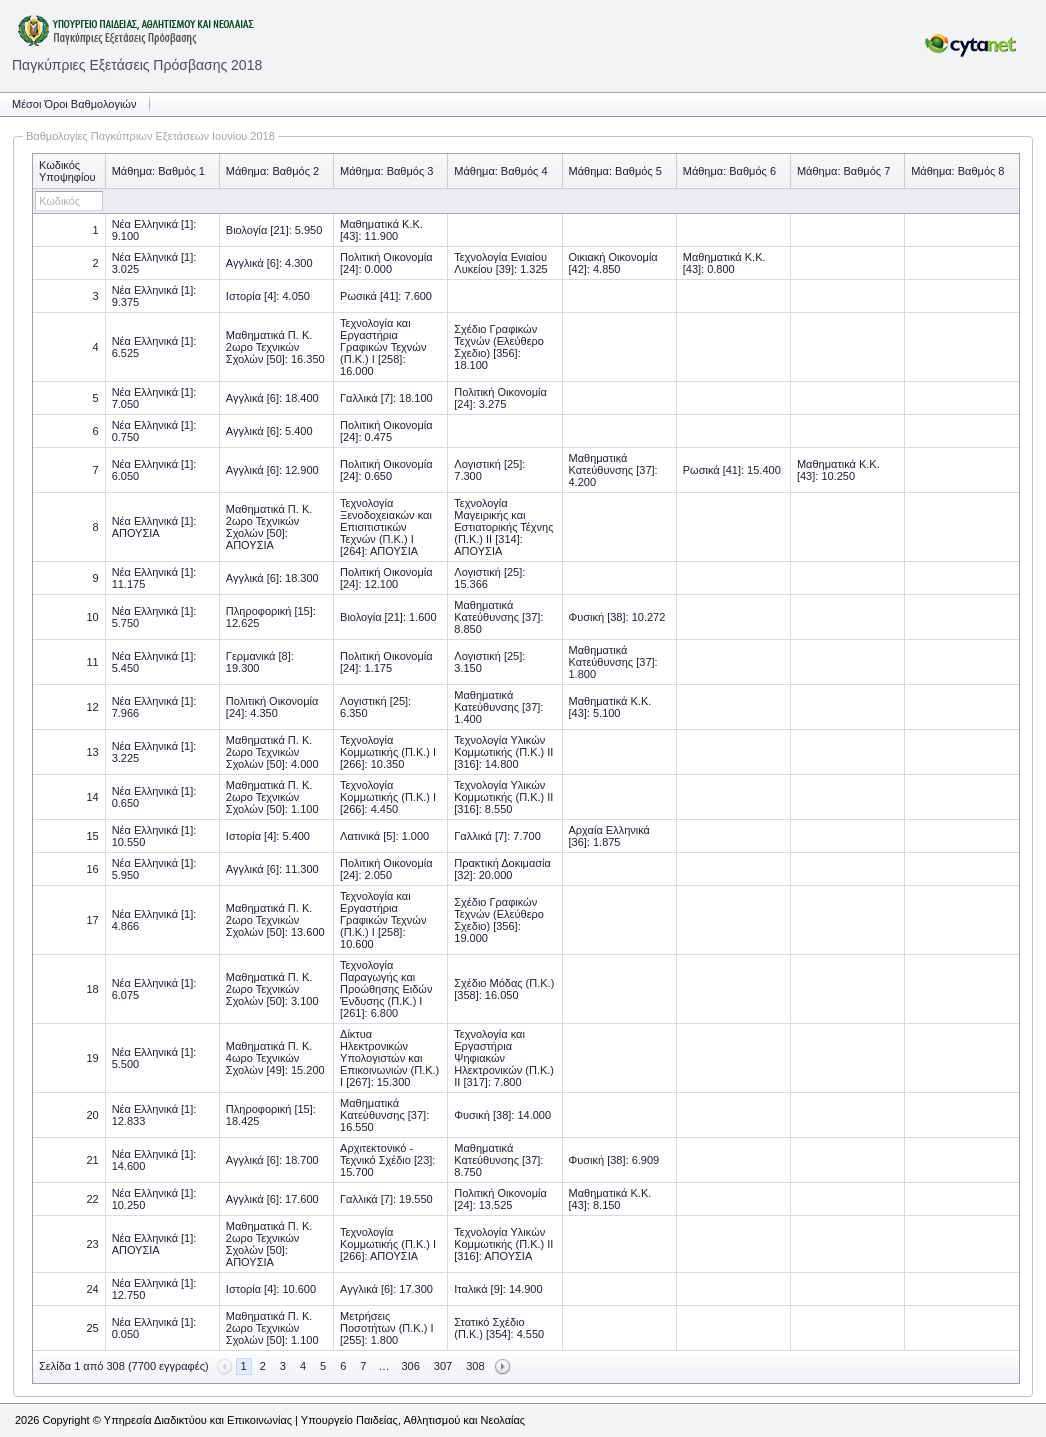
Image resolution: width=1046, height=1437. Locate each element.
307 (443, 1366)
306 (410, 1366)
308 (475, 1366)
